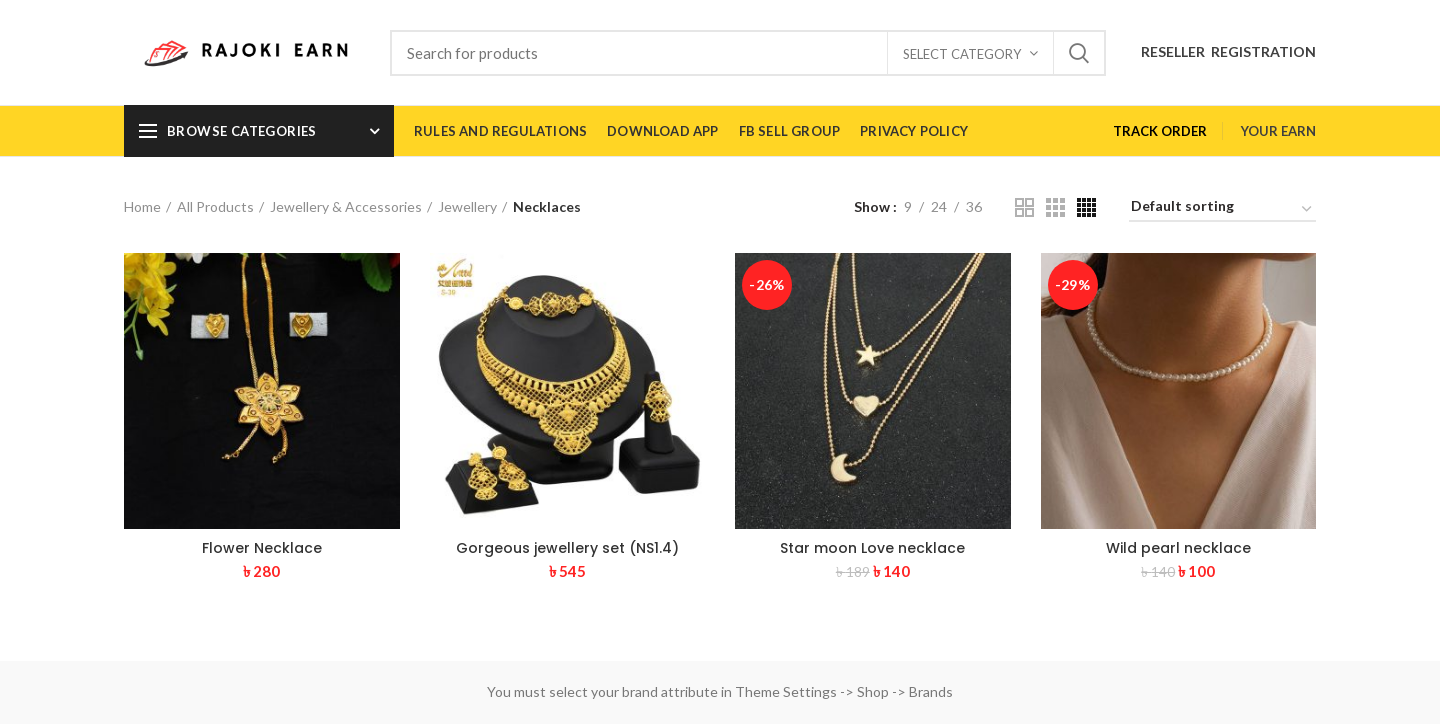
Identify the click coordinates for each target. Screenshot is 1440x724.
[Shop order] (1222, 209)
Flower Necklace (262, 548)
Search (1079, 53)
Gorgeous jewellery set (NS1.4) (567, 548)
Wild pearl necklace (1178, 548)
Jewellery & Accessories (346, 206)
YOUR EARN (1278, 131)
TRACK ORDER (1160, 131)
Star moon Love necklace (872, 548)
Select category (962, 54)
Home (142, 206)
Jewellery (467, 206)
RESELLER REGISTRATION (1228, 51)
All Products (215, 206)
